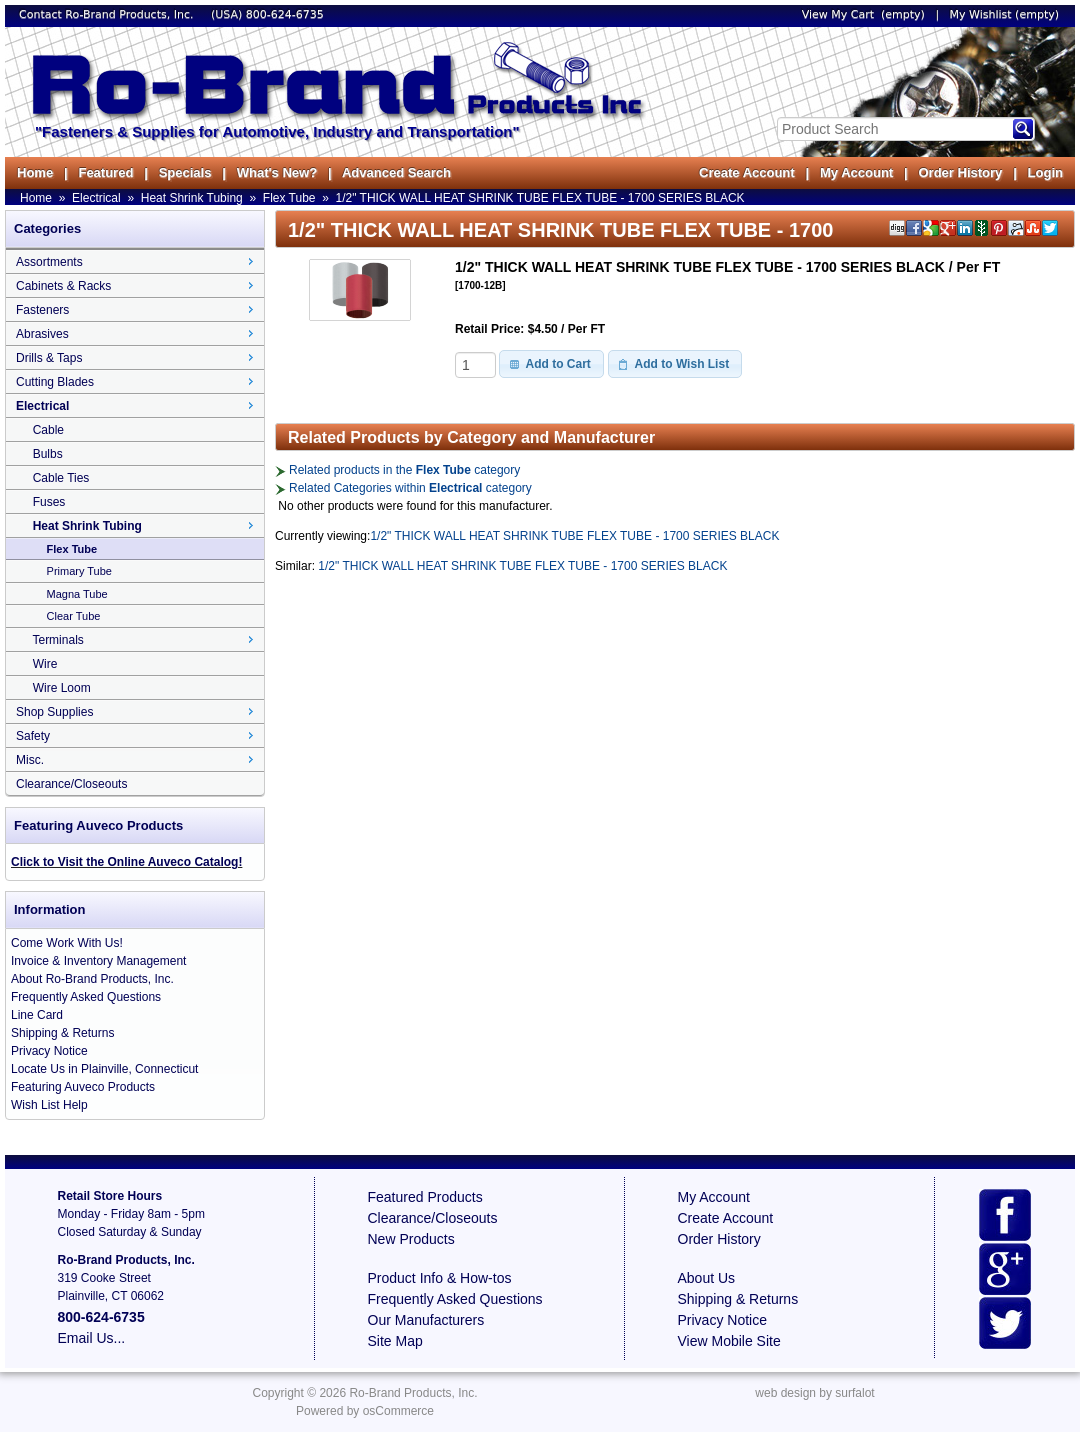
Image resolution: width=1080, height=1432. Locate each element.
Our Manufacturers (426, 1320)
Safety (33, 736)
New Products (411, 1239)
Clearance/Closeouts (71, 784)
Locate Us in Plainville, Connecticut (104, 1069)
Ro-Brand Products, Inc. (413, 1393)
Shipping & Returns (62, 1033)
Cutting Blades (55, 382)
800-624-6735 (285, 14)
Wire (45, 664)
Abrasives (42, 334)
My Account (856, 172)
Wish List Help (49, 1105)
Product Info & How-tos (440, 1278)
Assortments (49, 262)
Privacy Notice (49, 1051)
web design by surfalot (814, 1393)
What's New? (277, 172)
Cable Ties (61, 478)
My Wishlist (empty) (1004, 14)
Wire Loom (62, 688)
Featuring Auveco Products (83, 1087)
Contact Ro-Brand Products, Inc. (108, 14)
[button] (551, 364)
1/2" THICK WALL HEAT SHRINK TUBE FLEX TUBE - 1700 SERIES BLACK (540, 198)
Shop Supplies (54, 712)
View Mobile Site (729, 1341)
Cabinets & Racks (63, 286)
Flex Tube (289, 198)
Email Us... (92, 1338)
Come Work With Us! (67, 943)
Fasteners (42, 310)
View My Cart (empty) (863, 14)
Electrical (96, 198)
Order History (960, 172)
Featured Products (425, 1197)
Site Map (395, 1341)
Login (1045, 172)
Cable (48, 430)
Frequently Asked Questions (86, 997)
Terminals (57, 640)
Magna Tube (77, 594)
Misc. (30, 760)
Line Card (37, 1015)
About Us (707, 1278)
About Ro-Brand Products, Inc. (92, 979)
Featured (105, 172)
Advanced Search (396, 172)
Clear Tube (74, 616)
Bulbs (48, 454)
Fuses (49, 502)
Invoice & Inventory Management (98, 961)
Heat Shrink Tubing (192, 198)
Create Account (747, 172)
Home (35, 172)
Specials (185, 172)
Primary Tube (79, 571)
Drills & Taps (49, 358)
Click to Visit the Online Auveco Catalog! (126, 862)
